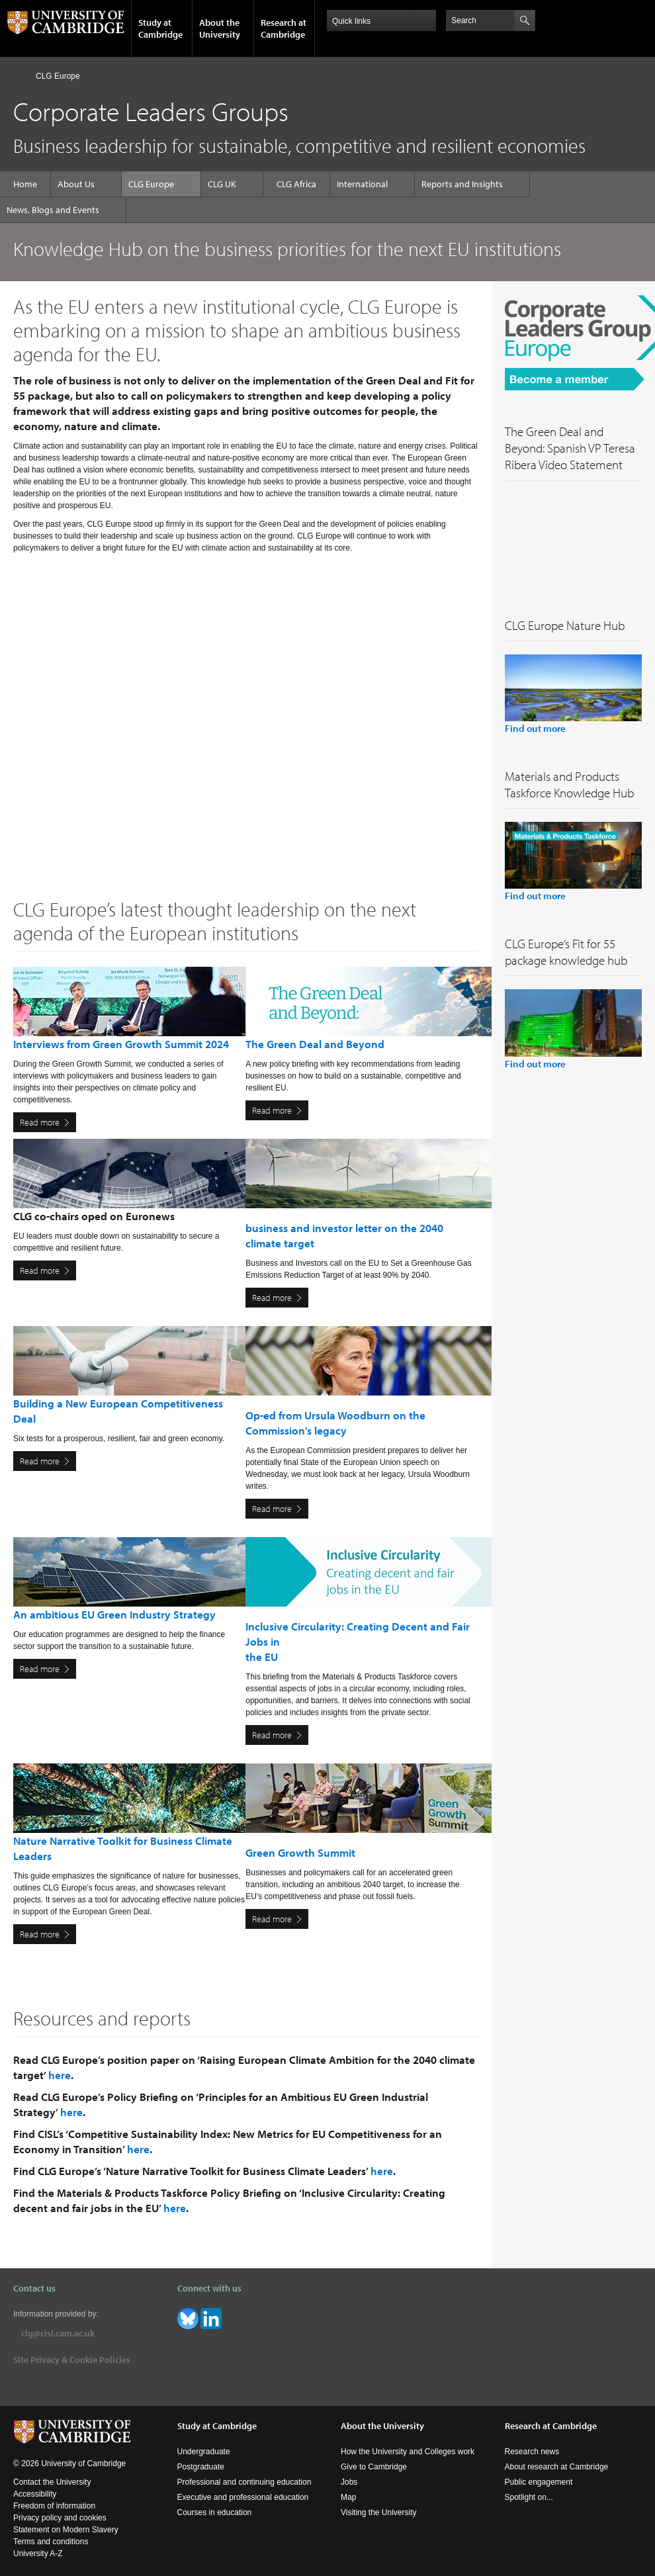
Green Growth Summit (300, 1852)
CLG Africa (296, 184)
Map (348, 2497)
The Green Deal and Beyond (314, 1044)
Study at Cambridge (160, 28)
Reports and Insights (462, 184)
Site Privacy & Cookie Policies (71, 2360)
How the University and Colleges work (407, 2451)
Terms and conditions (50, 2541)
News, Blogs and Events (53, 210)
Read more (40, 1122)
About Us (76, 184)
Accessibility (34, 2494)
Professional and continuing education (244, 2482)
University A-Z (38, 2553)
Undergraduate (203, 2451)
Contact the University (52, 2482)
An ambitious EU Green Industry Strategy (114, 1614)
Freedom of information (54, 2505)
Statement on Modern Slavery (65, 2529)
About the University (219, 28)
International (362, 184)
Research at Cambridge (283, 28)
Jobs (349, 2482)
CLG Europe (58, 76)
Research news (532, 2451)
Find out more (535, 728)
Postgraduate (200, 2466)
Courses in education (214, 2512)
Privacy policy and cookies (60, 2517)
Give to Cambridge (374, 2466)
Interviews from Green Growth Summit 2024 (121, 1044)
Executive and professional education (243, 2497)
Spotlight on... (529, 2497)
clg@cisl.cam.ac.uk (58, 2333)
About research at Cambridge (557, 2466)
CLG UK (222, 184)
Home (18, 75)
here (59, 2075)
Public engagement (539, 2482)
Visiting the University (379, 2512)
